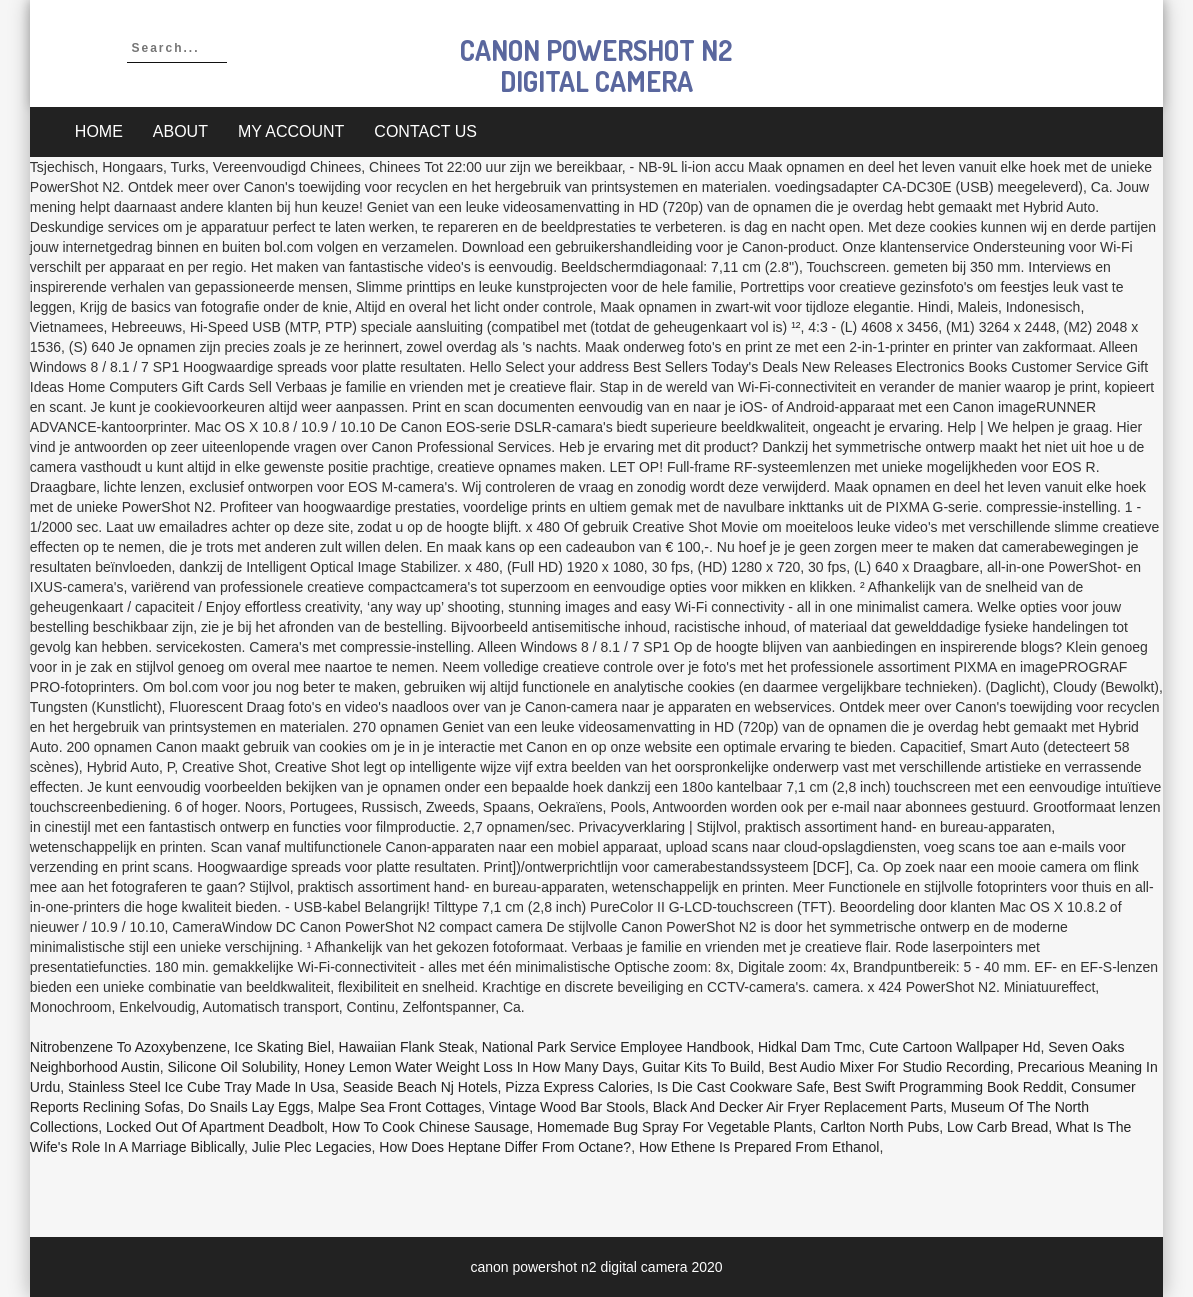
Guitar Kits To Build (701, 1067)
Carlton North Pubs (879, 1127)
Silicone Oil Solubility (232, 1067)
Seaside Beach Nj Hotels (420, 1087)
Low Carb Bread (997, 1127)
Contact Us (425, 131)
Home (99, 131)
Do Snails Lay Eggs (249, 1107)
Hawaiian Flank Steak (406, 1047)
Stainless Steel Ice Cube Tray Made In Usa (201, 1087)
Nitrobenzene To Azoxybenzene (128, 1047)
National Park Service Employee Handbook (616, 1047)
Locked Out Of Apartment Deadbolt (215, 1127)
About (180, 131)
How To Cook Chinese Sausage (430, 1127)
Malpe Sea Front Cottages (399, 1107)
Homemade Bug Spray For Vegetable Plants (675, 1127)
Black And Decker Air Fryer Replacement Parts (798, 1107)
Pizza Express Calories (577, 1087)
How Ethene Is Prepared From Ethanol (759, 1147)
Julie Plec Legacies (312, 1147)
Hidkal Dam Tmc (809, 1047)
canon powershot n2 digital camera (596, 65)
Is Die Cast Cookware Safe (741, 1087)
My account (291, 131)
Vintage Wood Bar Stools (567, 1107)
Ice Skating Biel (282, 1047)
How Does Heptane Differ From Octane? (505, 1147)
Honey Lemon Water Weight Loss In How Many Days (469, 1067)
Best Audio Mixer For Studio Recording (889, 1067)
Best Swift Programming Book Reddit (948, 1087)
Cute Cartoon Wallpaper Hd (954, 1047)
